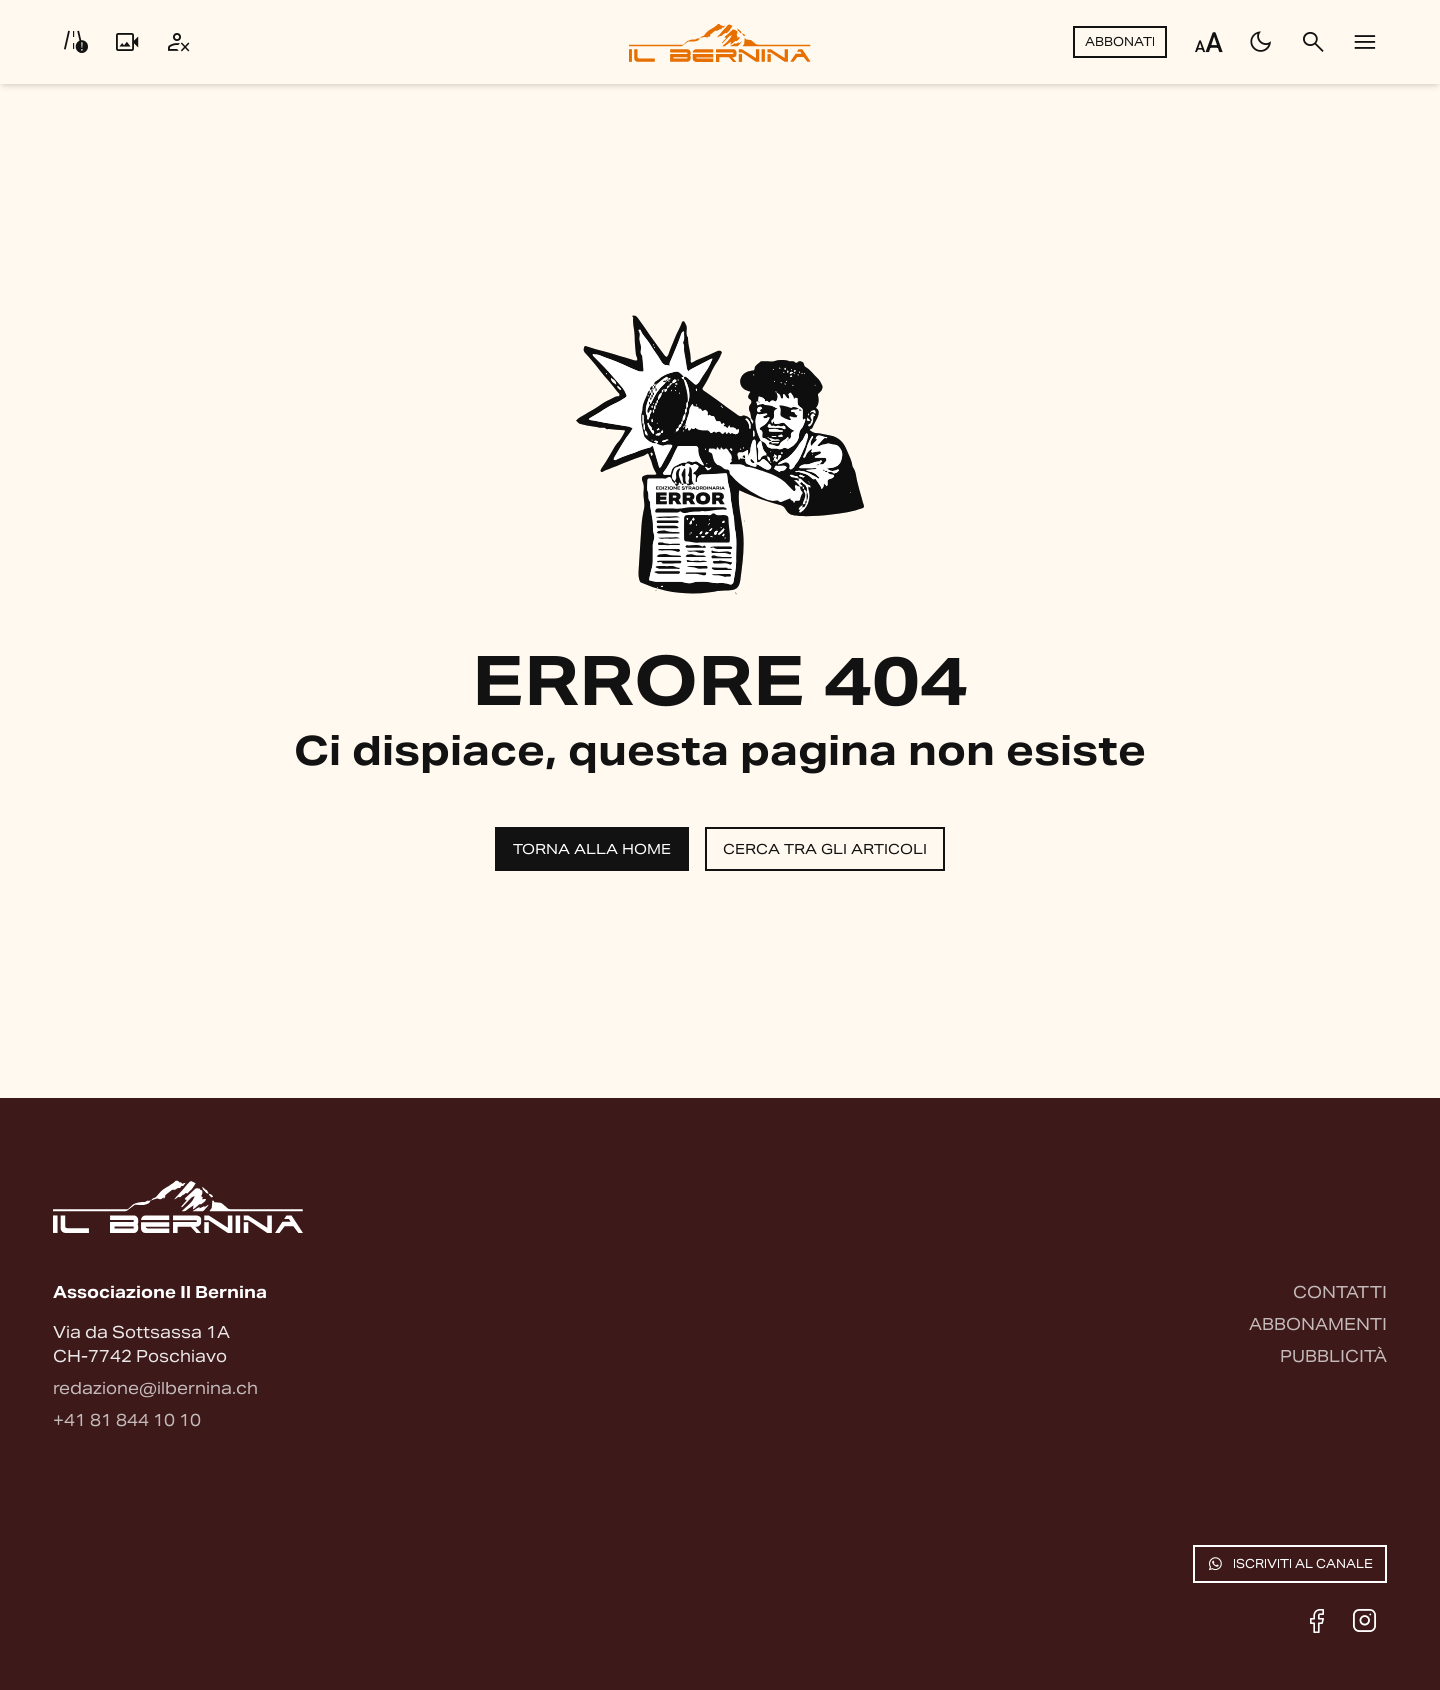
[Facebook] (1317, 1621)
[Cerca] (1313, 42)
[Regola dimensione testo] (1209, 42)
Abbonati (1120, 41)
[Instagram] (1365, 1621)
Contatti (1340, 1292)
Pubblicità (1333, 1356)
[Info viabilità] (75, 42)
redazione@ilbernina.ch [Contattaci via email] (155, 1388)
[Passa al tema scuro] (1261, 42)
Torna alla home (592, 849)
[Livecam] (127, 42)
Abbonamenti (1318, 1324)
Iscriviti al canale (1290, 1564)
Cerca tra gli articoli (825, 849)
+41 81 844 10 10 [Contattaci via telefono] (127, 1420)
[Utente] (179, 42)
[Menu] (1365, 42)
